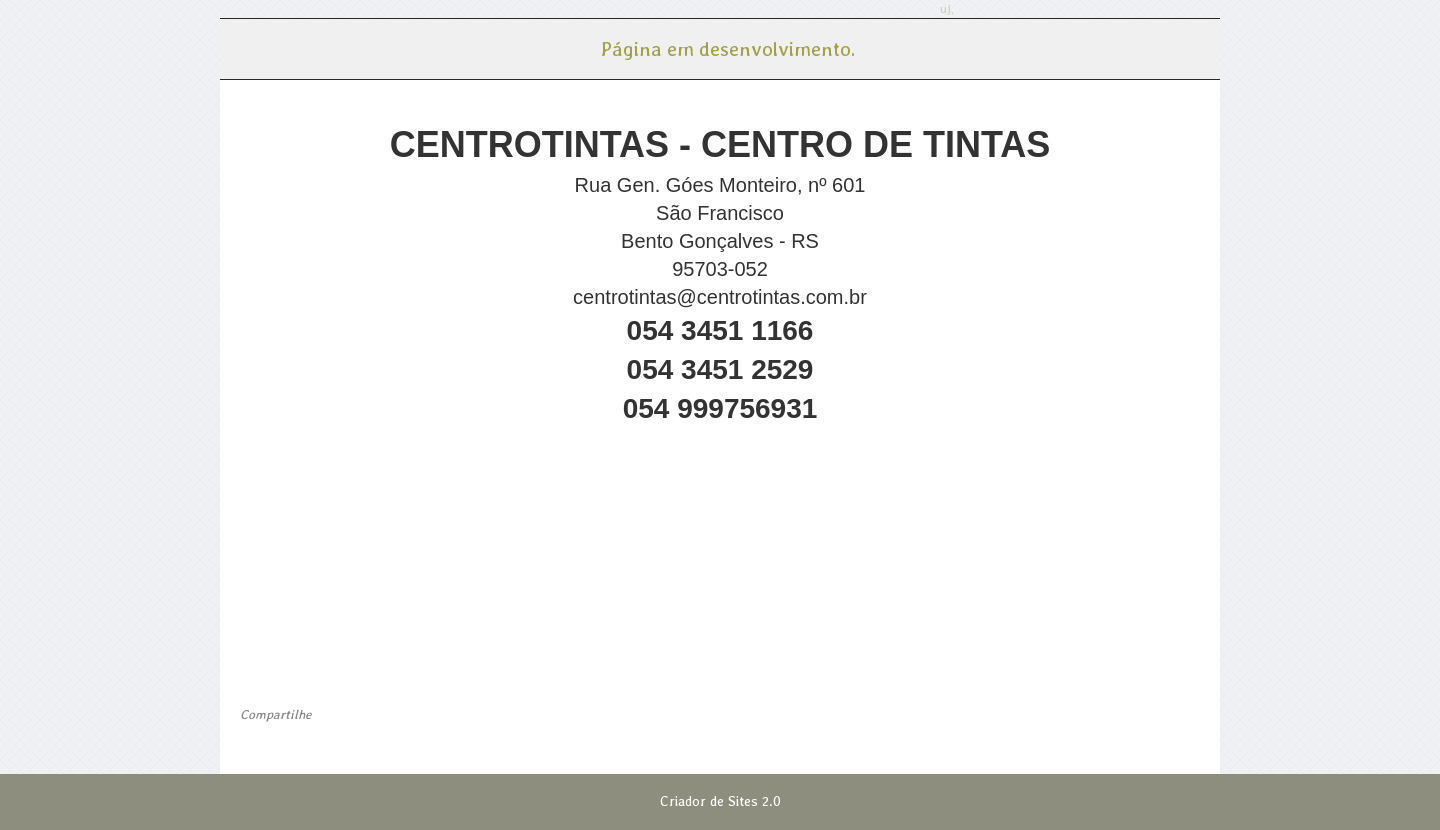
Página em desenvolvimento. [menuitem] (727, 49)
